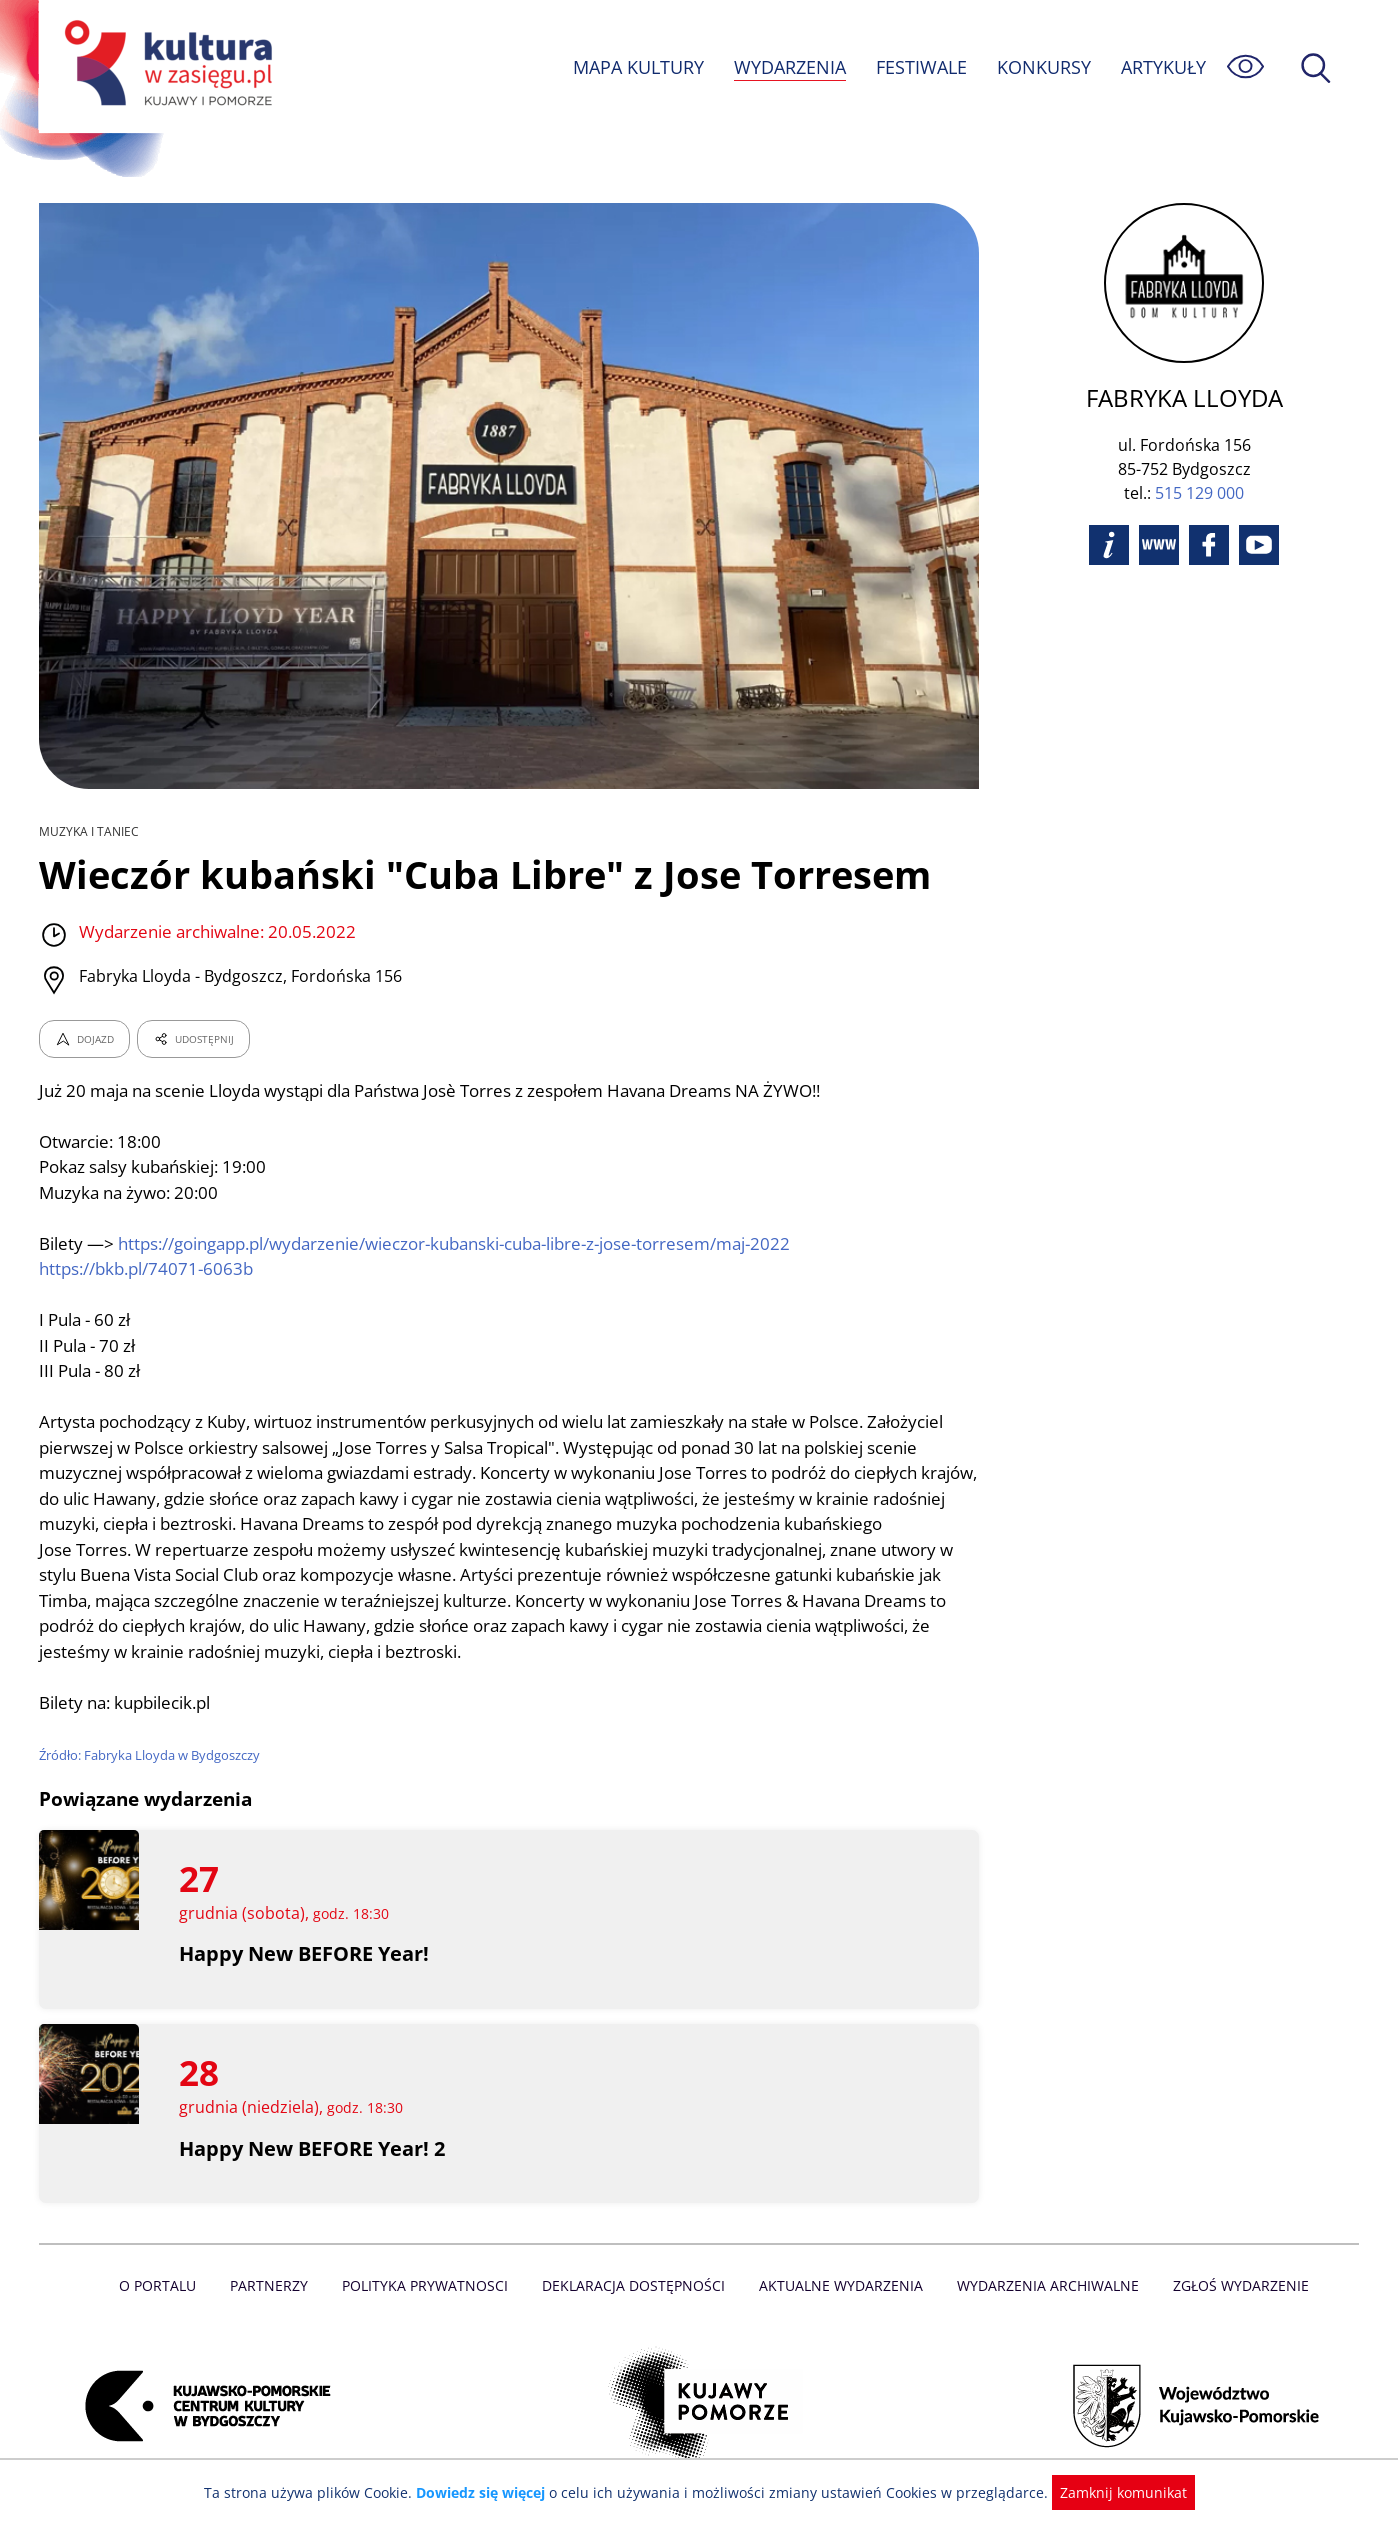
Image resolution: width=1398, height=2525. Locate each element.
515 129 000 (1199, 493)
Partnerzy (276, 2285)
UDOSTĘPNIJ (193, 1039)
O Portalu (166, 2285)
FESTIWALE (921, 67)
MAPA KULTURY (636, 67)
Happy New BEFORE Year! (305, 1953)
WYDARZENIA (788, 67)
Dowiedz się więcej (488, 2492)
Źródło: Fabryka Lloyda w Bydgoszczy (150, 1755)
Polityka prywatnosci (429, 2285)
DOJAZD (84, 1039)
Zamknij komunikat (1111, 2492)
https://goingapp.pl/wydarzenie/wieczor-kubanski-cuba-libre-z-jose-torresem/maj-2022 (460, 1243)
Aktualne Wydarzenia (839, 2285)
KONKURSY (1043, 67)
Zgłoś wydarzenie (1233, 2285)
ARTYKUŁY (1163, 67)
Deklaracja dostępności (635, 2285)
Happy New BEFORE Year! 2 (313, 2148)
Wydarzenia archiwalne (1042, 2285)
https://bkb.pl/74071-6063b (147, 1268)
